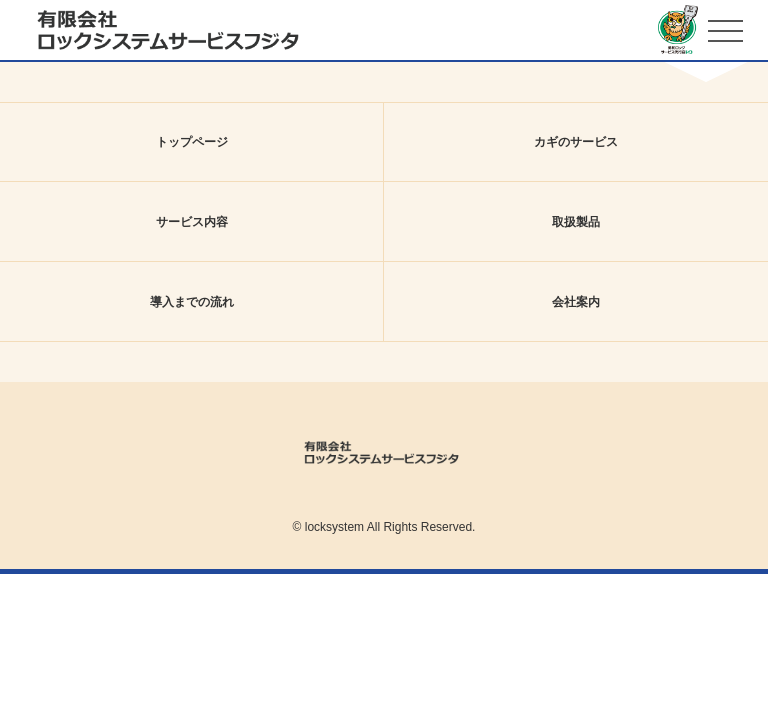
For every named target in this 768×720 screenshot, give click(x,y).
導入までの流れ (192, 302)
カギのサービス (576, 142)
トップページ (192, 142)
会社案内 (576, 302)
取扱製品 (576, 222)
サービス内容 (192, 222)
